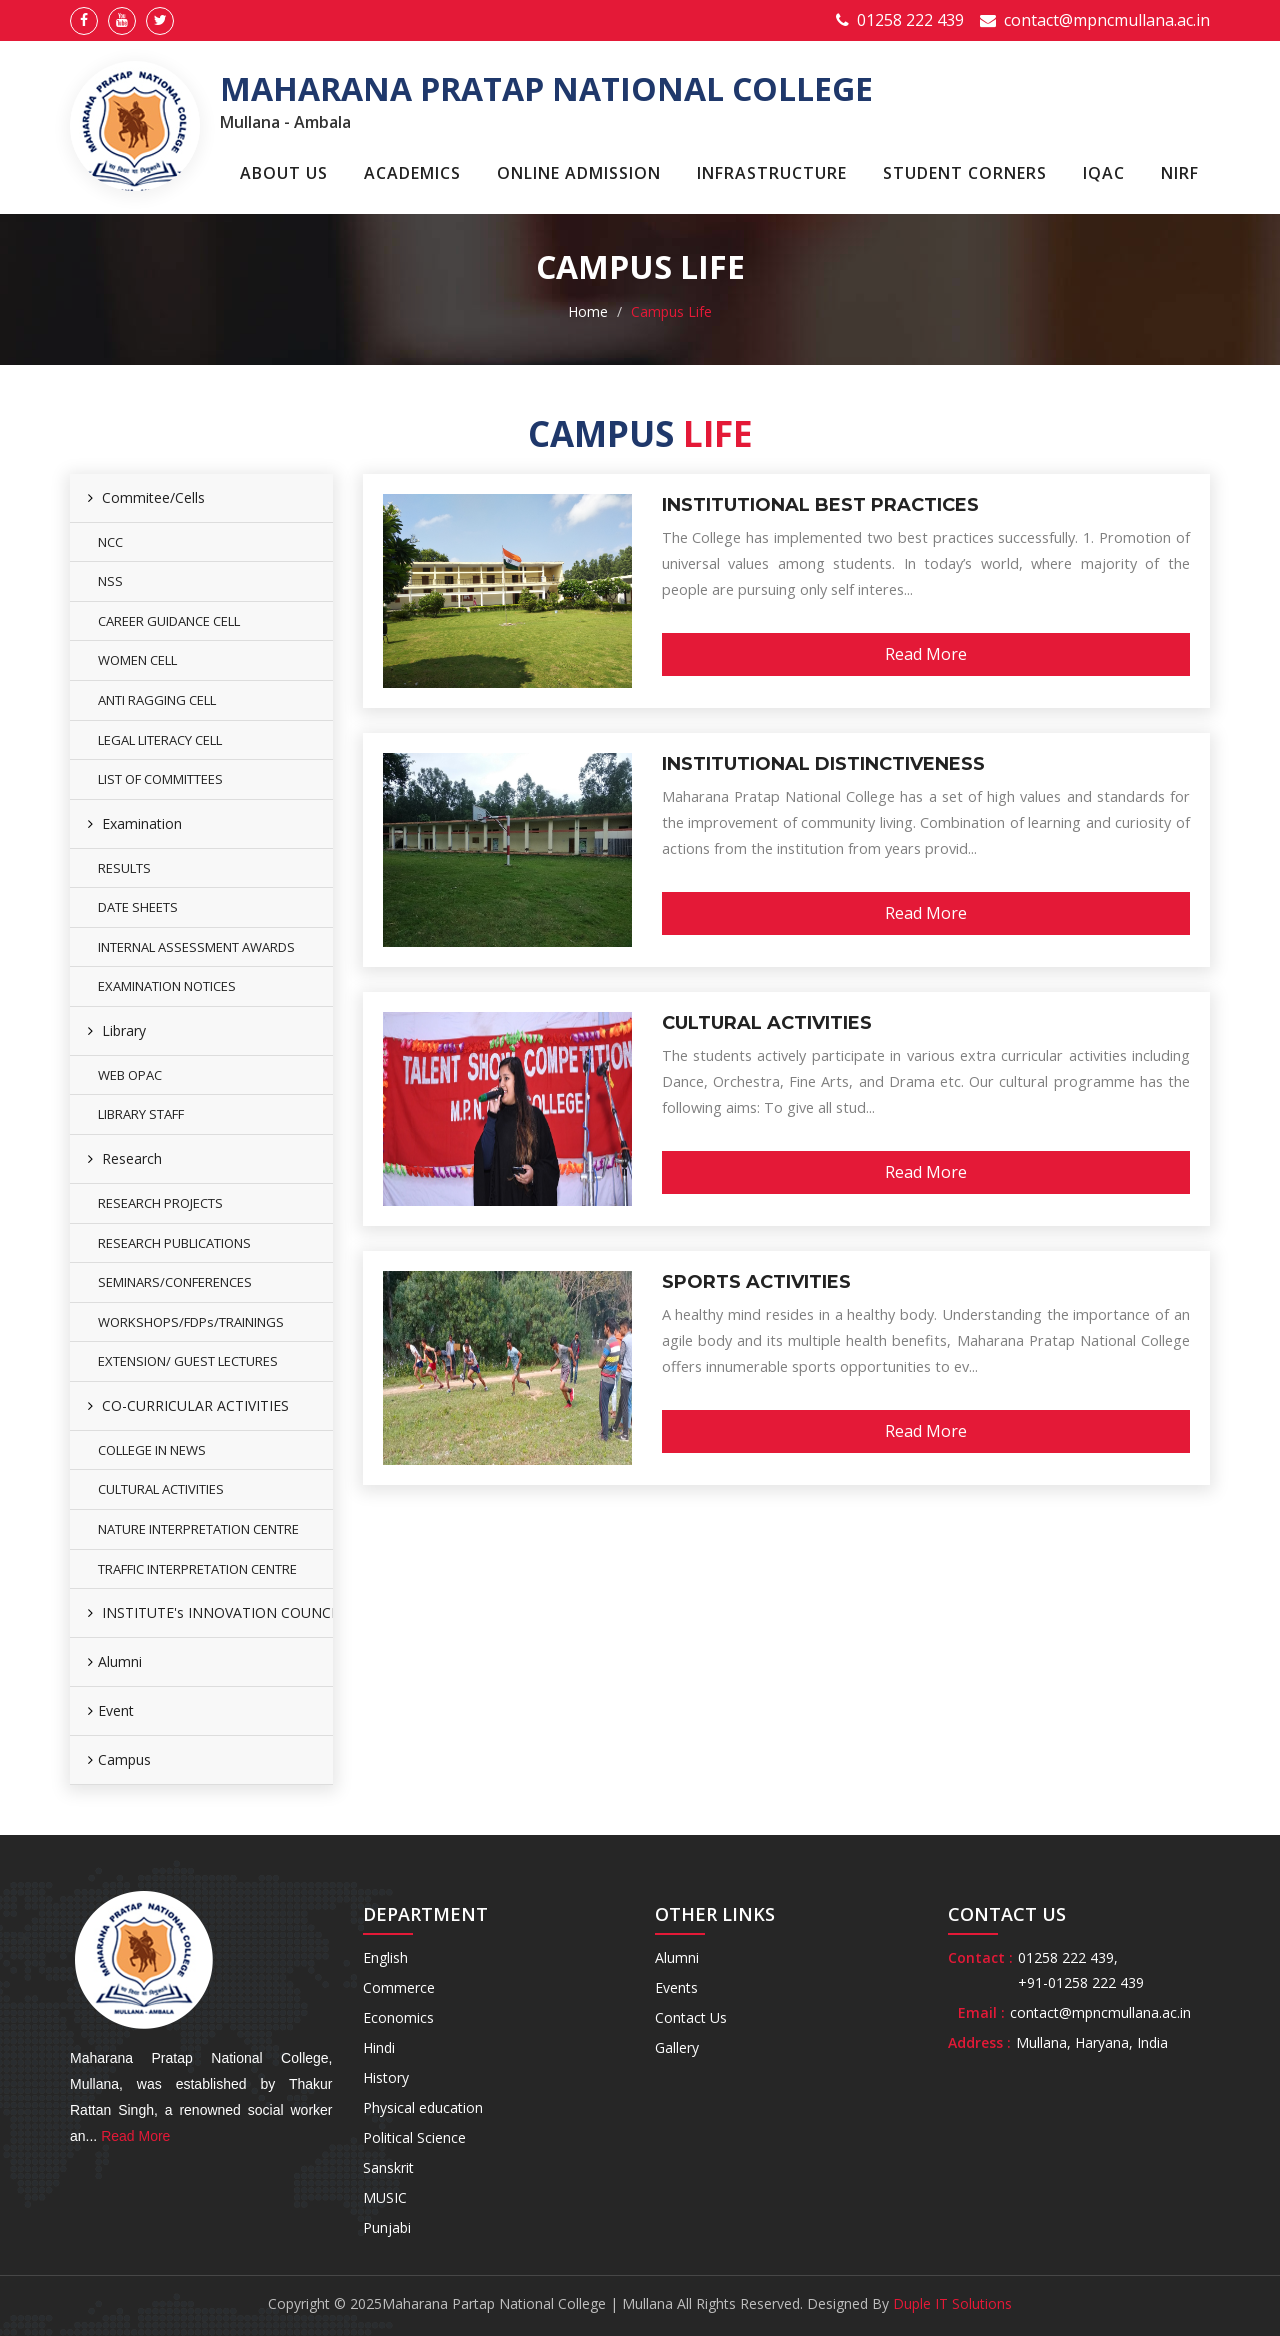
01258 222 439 (910, 20)
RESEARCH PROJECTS (160, 1203)
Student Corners (965, 173)
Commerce (399, 1987)
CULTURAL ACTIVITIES (161, 1489)
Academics (412, 173)
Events (676, 1987)
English (385, 1957)
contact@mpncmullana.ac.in (1107, 20)
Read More (926, 654)
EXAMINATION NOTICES (167, 986)
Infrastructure (772, 173)
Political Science (414, 2137)
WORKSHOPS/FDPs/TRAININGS (191, 1322)
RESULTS (124, 868)
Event (111, 1710)
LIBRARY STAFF (141, 1114)
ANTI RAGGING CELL (157, 700)
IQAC (1104, 173)
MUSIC (385, 2197)
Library (117, 1030)
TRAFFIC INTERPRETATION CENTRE (197, 1569)
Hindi (379, 2047)
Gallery (677, 2047)
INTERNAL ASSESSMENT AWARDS (196, 947)
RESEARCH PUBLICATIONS (174, 1243)
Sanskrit (388, 2167)
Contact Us (691, 2017)
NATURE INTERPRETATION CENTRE (198, 1529)
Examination (135, 823)
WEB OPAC (130, 1075)
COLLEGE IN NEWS (152, 1450)
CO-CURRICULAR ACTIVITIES (188, 1405)
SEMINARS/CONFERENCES (175, 1282)
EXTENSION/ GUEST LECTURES (188, 1361)
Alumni (115, 1661)
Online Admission (579, 173)
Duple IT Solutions (952, 2303)
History (386, 2077)
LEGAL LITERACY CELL (160, 740)
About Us (284, 173)
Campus (119, 1759)
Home (588, 311)
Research (125, 1158)
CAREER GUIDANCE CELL (169, 621)
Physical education (423, 2107)
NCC (110, 542)
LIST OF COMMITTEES (160, 779)
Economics (398, 2017)
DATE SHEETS (138, 907)
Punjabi (387, 2227)
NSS (110, 581)
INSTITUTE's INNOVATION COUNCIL (210, 1612)
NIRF (1180, 173)
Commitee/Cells (146, 497)
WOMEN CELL (137, 660)
